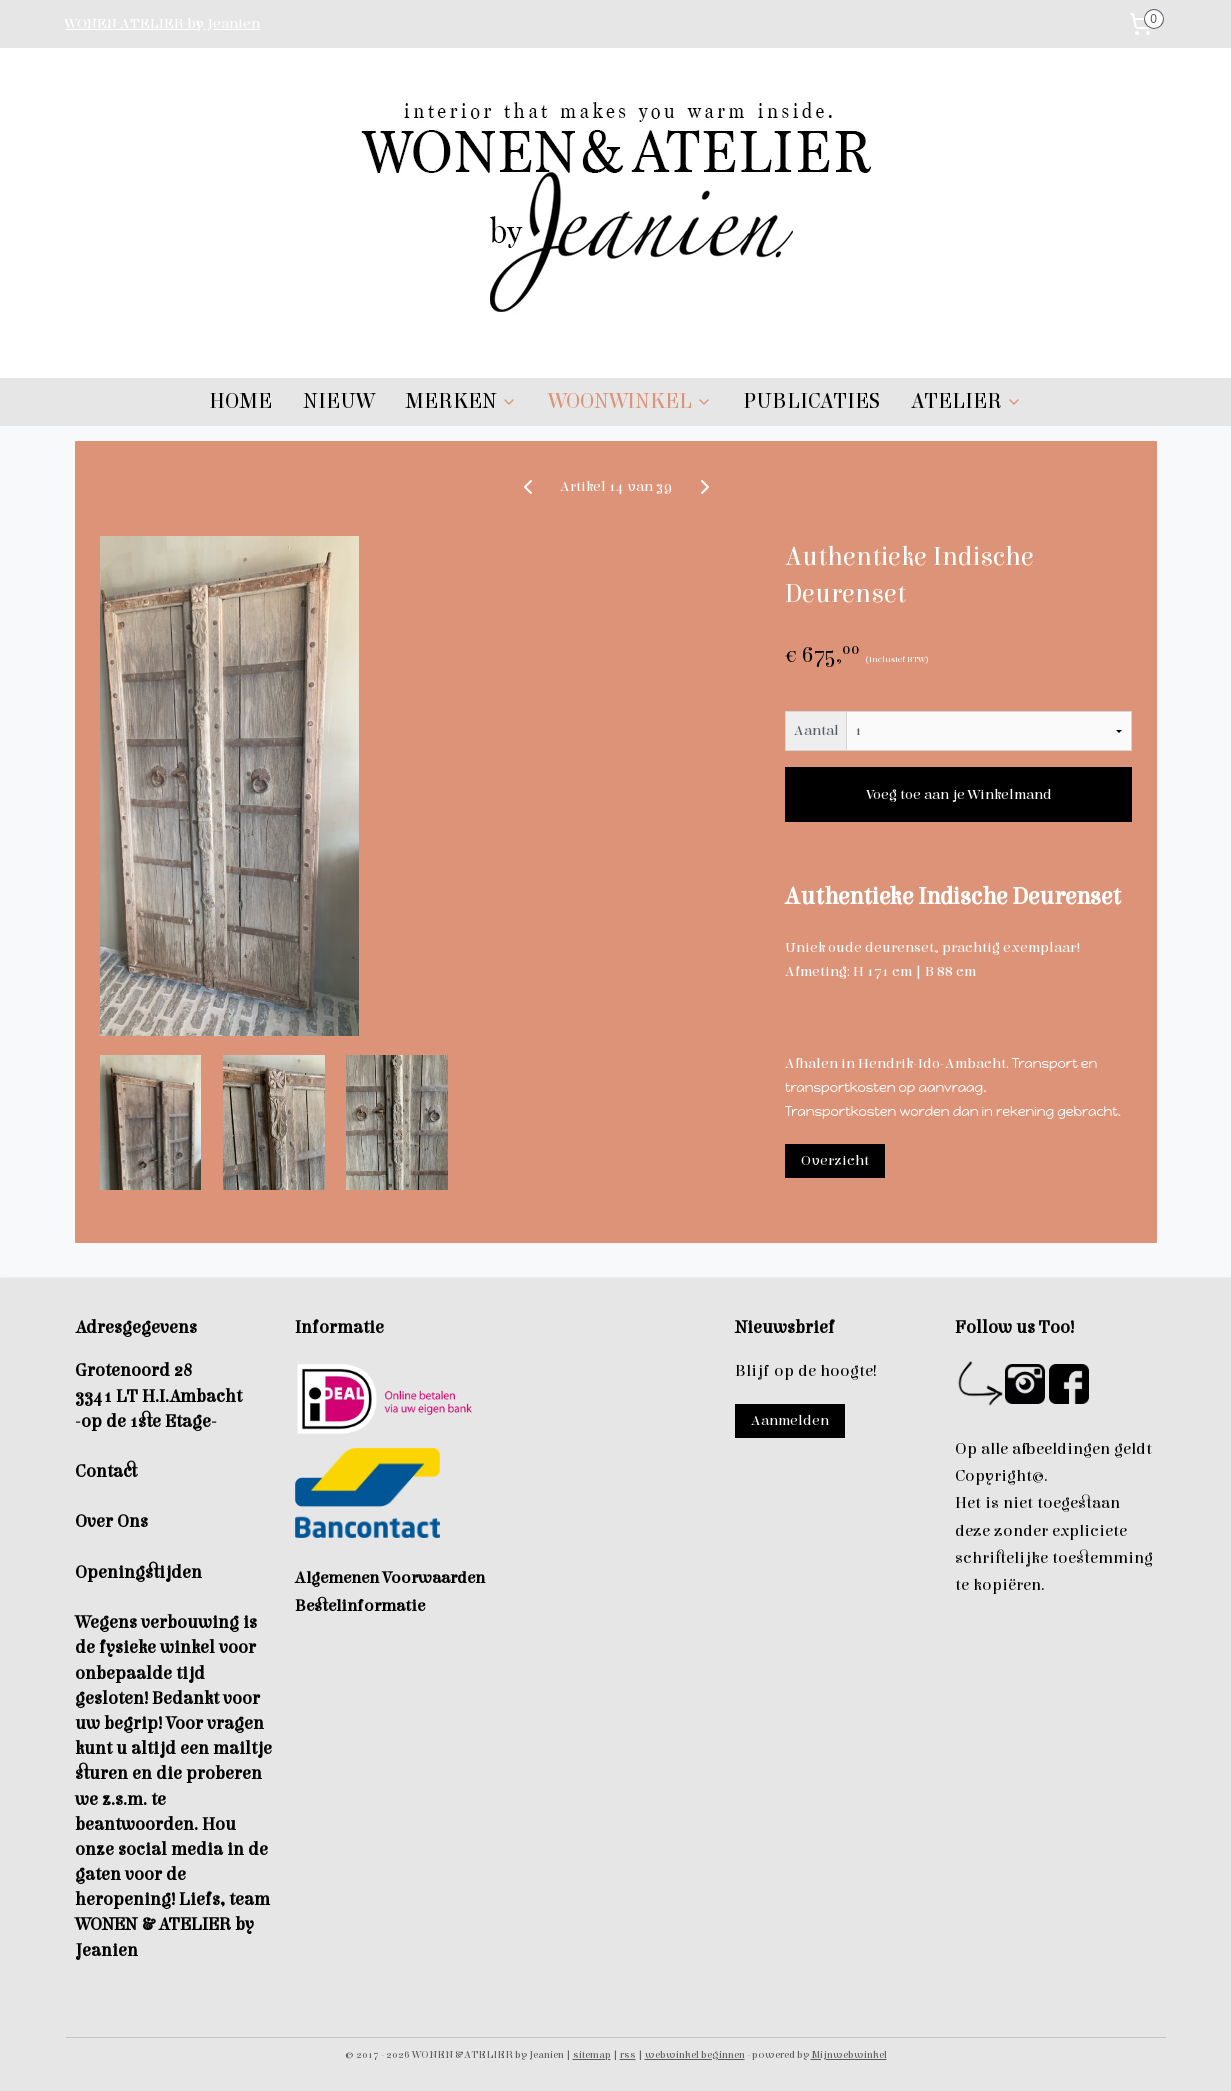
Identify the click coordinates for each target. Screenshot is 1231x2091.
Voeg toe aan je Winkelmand (958, 794)
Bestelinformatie (360, 1606)
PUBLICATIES (811, 401)
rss (628, 2054)
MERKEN (461, 401)
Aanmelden (790, 1420)
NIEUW (338, 401)
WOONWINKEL (630, 401)
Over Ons (111, 1521)
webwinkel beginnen (695, 2054)
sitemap (592, 2054)
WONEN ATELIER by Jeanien (162, 23)
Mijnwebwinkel (849, 2054)
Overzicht (834, 1160)
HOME (240, 401)
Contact (106, 1471)
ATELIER (966, 401)
